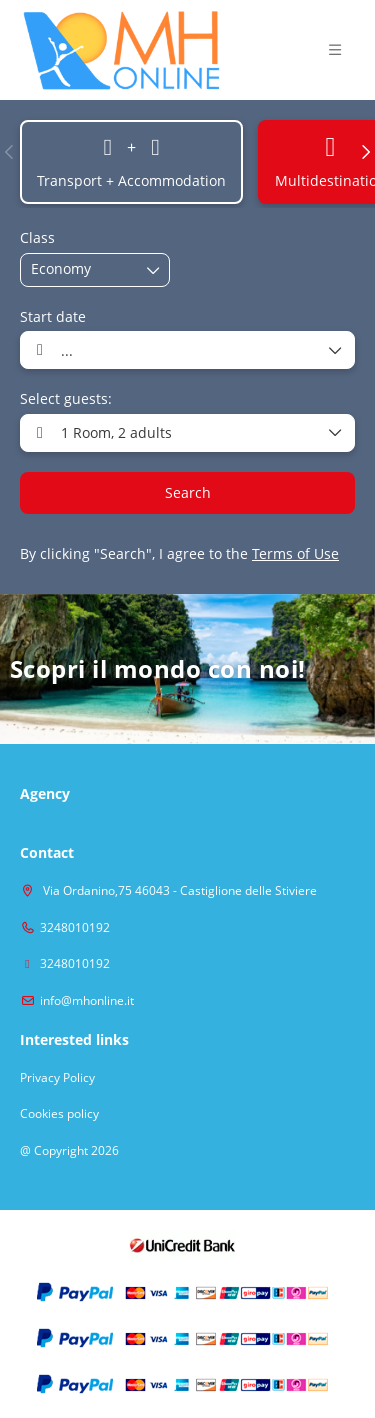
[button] (335, 50)
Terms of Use (295, 553)
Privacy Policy (57, 1078)
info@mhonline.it (87, 1001)
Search (188, 492)
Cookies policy (59, 1114)
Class (37, 237)
